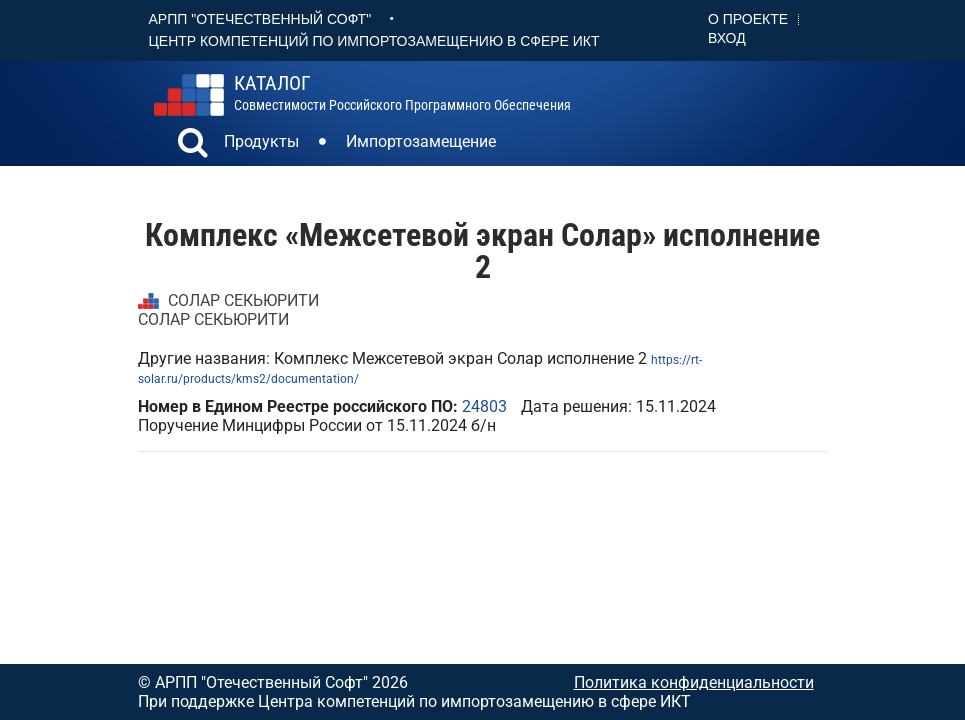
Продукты (261, 141)
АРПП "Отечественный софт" (260, 19)
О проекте (748, 19)
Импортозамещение (421, 141)
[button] (193, 145)
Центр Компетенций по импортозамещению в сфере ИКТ (374, 41)
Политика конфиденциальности (694, 682)
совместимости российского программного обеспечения (402, 93)
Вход (727, 38)
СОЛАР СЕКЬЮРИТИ (243, 300)
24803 (484, 406)
